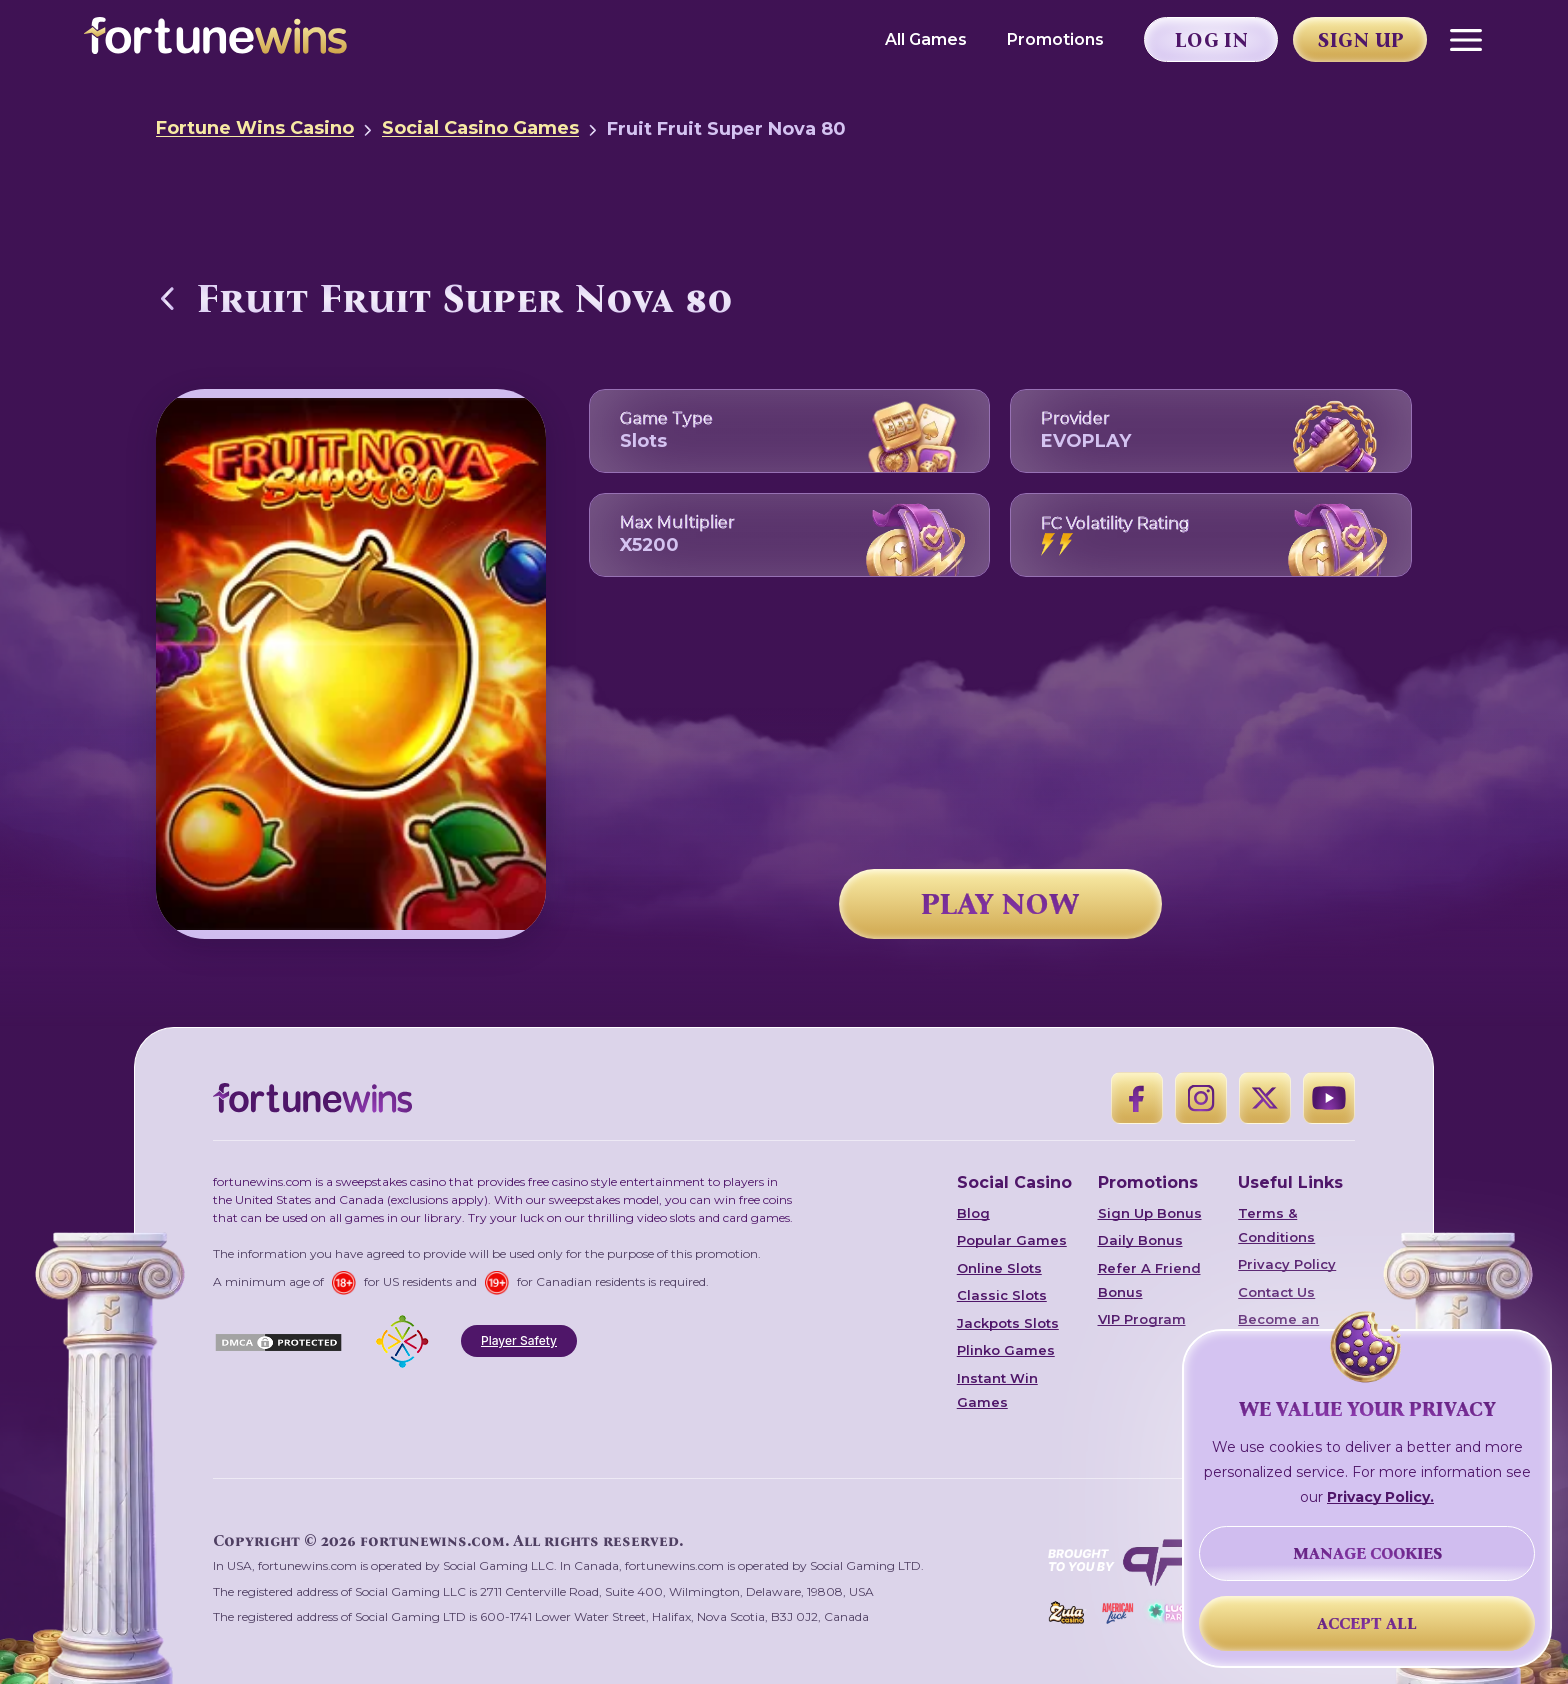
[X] (1265, 1098)
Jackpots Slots (1008, 1323)
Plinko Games (1006, 1350)
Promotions (1055, 39)
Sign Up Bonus (1150, 1213)
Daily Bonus (1140, 1240)
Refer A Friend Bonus (1149, 1280)
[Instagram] (1201, 1098)
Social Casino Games (480, 128)
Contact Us (1276, 1292)
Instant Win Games (997, 1390)
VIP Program (1142, 1319)
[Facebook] (1137, 1098)
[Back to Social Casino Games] (168, 298)
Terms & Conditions (1276, 1225)
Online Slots (999, 1268)
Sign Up (1361, 40)
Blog (973, 1213)
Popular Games (1012, 1240)
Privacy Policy (1287, 1264)
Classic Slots (1002, 1295)
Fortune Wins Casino (255, 128)
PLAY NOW (1000, 904)
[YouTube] (1329, 1098)
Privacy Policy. (1380, 1497)
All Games (926, 39)
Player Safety (519, 1340)
